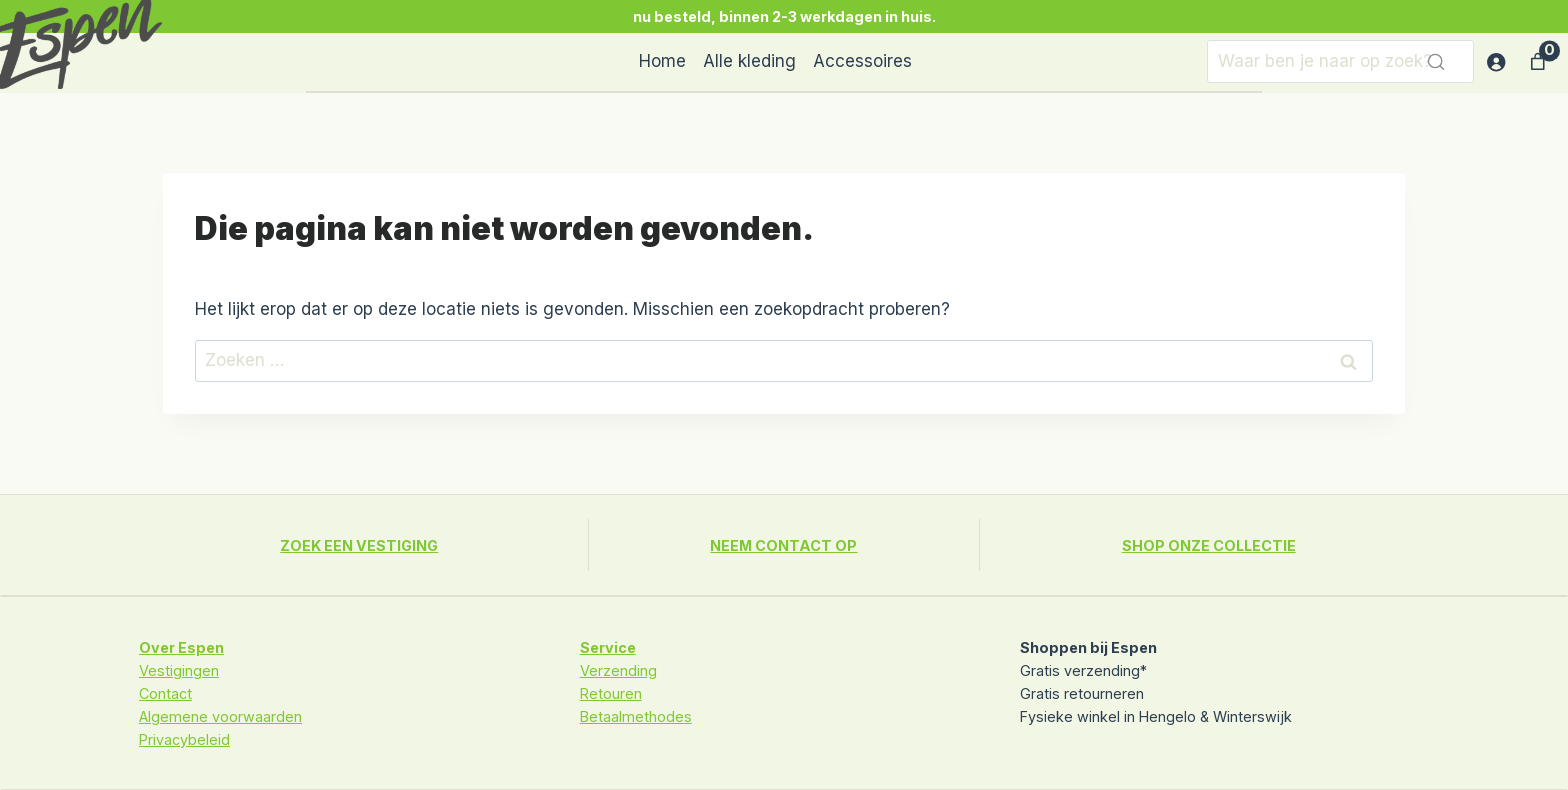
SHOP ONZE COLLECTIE (1209, 545)
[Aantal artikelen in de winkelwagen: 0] (1538, 62)
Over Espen (181, 647)
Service (608, 647)
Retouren (611, 693)
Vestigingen (179, 670)
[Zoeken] (1340, 61)
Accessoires (862, 61)
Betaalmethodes (636, 716)
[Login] (1495, 62)
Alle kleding (749, 61)
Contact (165, 693)
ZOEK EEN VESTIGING (359, 545)
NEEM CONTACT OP (783, 545)
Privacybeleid (184, 739)
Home (662, 61)
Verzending (618, 670)
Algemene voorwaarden (220, 716)
